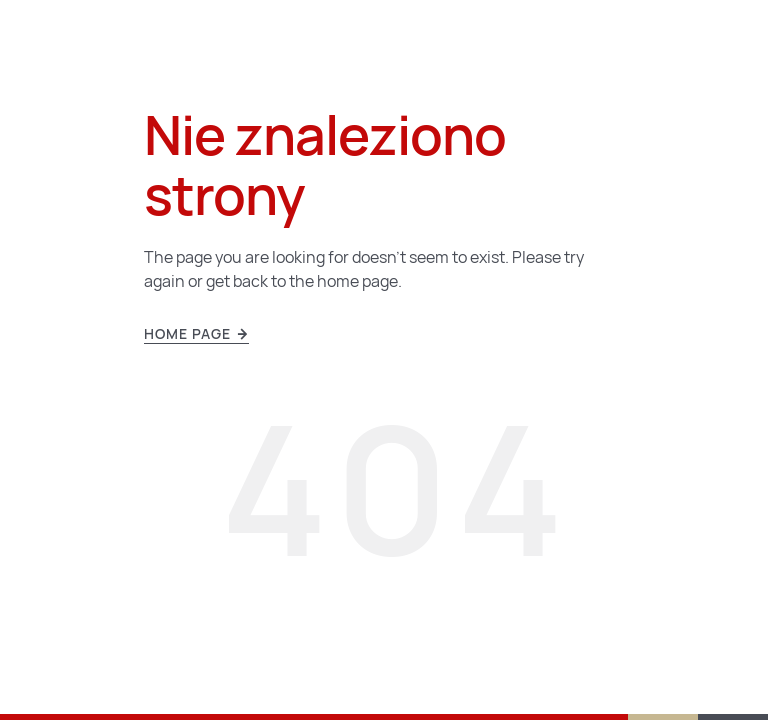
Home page (196, 334)
